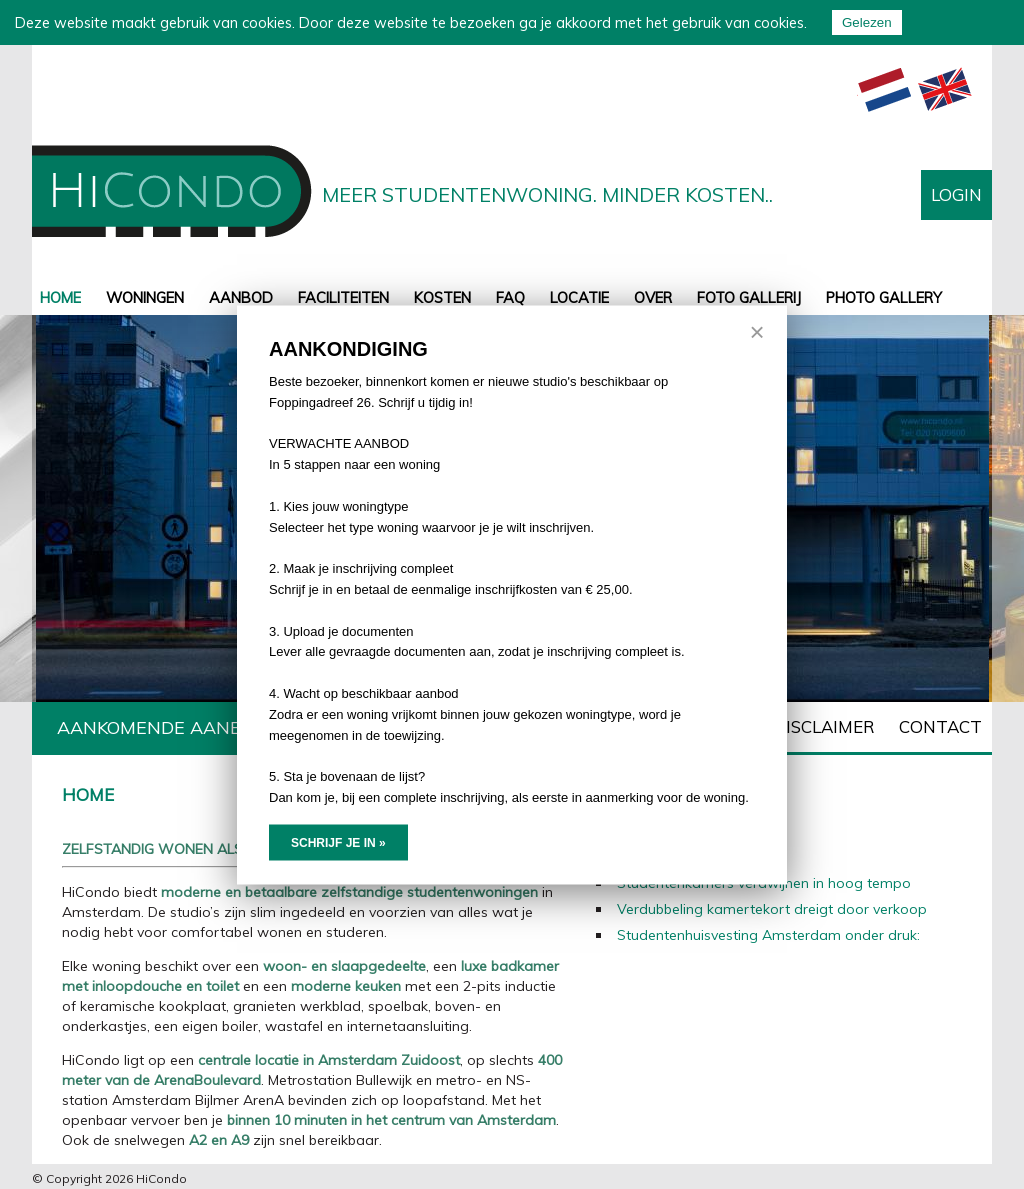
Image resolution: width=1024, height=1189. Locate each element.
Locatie (579, 297)
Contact (940, 726)
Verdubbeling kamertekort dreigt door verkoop (772, 909)
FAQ (510, 297)
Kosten (442, 297)
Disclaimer (824, 726)
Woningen (145, 297)
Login (956, 194)
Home (60, 297)
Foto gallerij (749, 297)
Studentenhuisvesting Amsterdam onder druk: (768, 935)
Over (653, 297)
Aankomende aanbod (162, 727)
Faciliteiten (343, 297)
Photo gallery (884, 297)
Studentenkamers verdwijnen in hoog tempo (764, 883)
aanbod (241, 297)
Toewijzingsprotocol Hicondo (603, 726)
